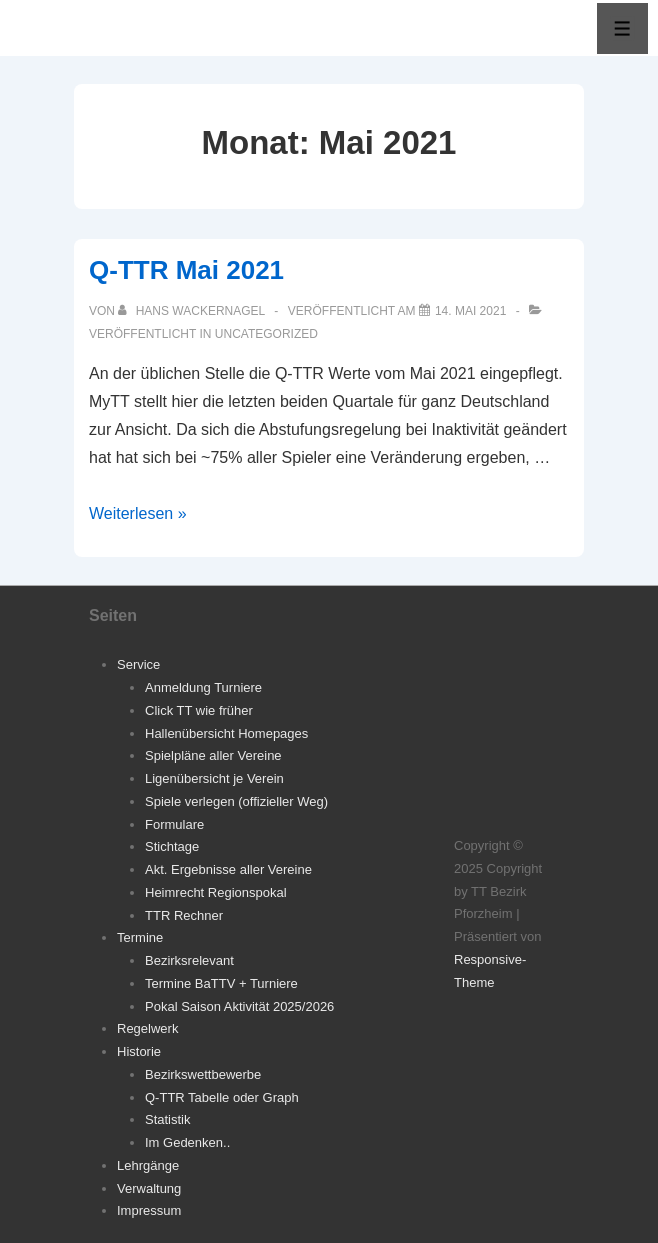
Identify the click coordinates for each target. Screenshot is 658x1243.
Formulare (174, 824)
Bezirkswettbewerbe (203, 1074)
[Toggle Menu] (622, 28)
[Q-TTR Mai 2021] (470, 311)
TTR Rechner (184, 915)
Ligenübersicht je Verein (214, 778)
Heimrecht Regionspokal (216, 892)
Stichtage (172, 846)
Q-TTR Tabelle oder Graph (222, 1097)
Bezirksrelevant (189, 960)
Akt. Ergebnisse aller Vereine (228, 869)
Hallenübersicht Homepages (226, 733)
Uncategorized (266, 334)
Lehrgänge (148, 1165)
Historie (139, 1051)
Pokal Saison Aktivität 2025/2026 (239, 1006)
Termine (140, 937)
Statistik (168, 1119)
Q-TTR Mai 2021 (186, 270)
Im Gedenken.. (187, 1142)
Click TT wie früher (199, 710)
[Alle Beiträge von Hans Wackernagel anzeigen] (193, 311)
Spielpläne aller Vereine (213, 755)
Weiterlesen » (138, 513)
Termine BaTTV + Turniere (221, 983)
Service (138, 664)
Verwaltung (149, 1188)
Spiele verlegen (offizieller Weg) (236, 801)
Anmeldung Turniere (203, 687)
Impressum (149, 1210)
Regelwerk (147, 1028)
